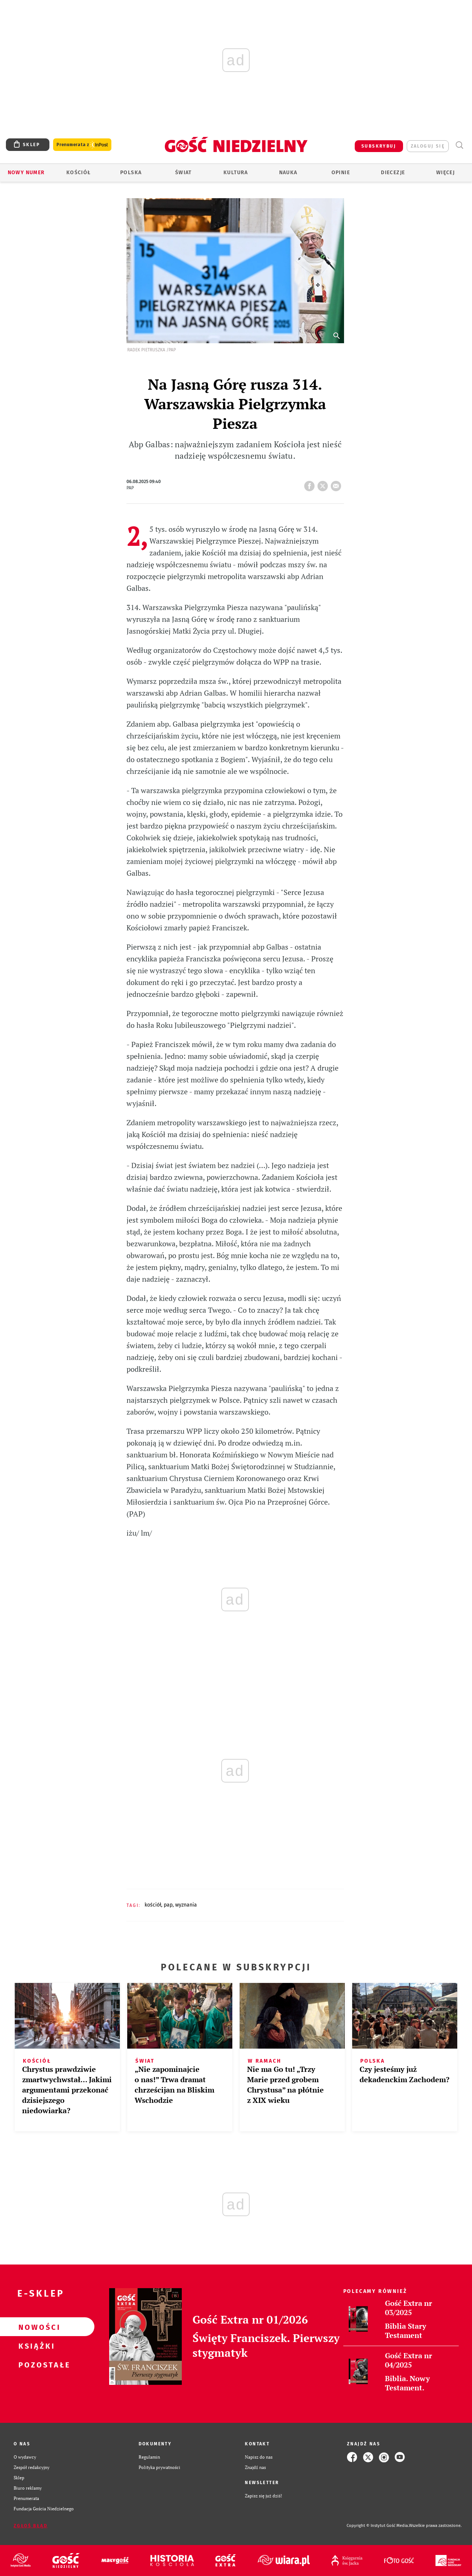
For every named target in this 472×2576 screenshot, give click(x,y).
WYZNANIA (186, 1905)
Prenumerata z (82, 145)
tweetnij (324, 483)
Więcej (445, 172)
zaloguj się (428, 146)
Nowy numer (26, 172)
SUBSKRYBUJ (378, 146)
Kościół (78, 172)
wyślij (337, 483)
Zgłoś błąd (31, 2525)
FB (310, 483)
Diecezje (393, 172)
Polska (131, 172)
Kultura (235, 172)
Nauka (288, 172)
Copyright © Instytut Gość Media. (378, 2525)
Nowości (35, 2327)
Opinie (341, 172)
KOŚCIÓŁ (153, 1905)
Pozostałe (35, 2364)
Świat (183, 172)
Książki (35, 2346)
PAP (168, 1905)
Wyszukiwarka (459, 145)
